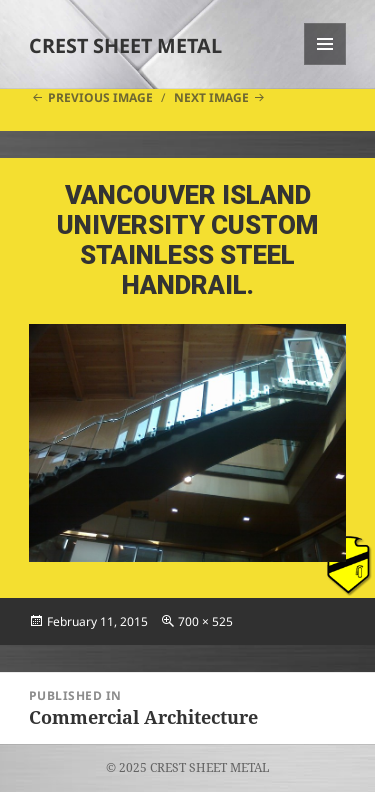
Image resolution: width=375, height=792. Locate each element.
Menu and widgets (325, 64)
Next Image (211, 97)
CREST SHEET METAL (125, 45)
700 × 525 (205, 621)
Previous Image (100, 97)
